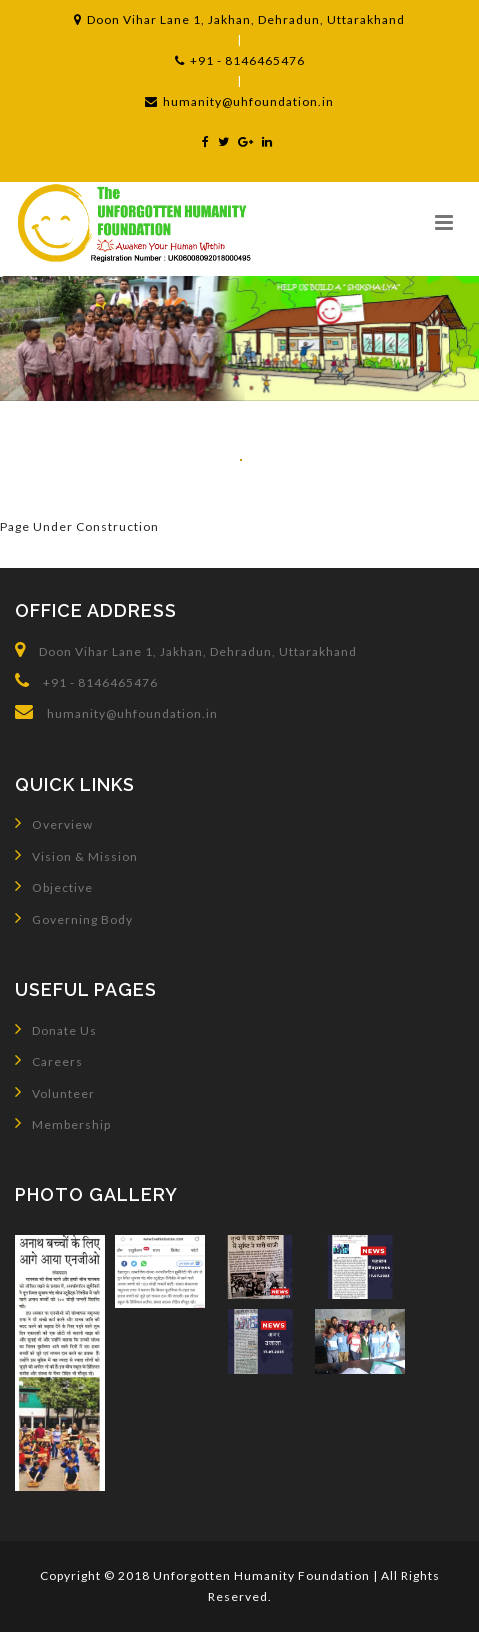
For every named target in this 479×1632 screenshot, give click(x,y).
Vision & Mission (76, 855)
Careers (49, 1060)
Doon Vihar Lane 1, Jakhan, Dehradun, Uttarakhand (239, 19)
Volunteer (55, 1092)
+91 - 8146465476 (240, 60)
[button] (444, 222)
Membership (63, 1123)
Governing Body (74, 918)
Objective (54, 886)
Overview (54, 823)
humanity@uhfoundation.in (239, 101)
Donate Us (56, 1029)
